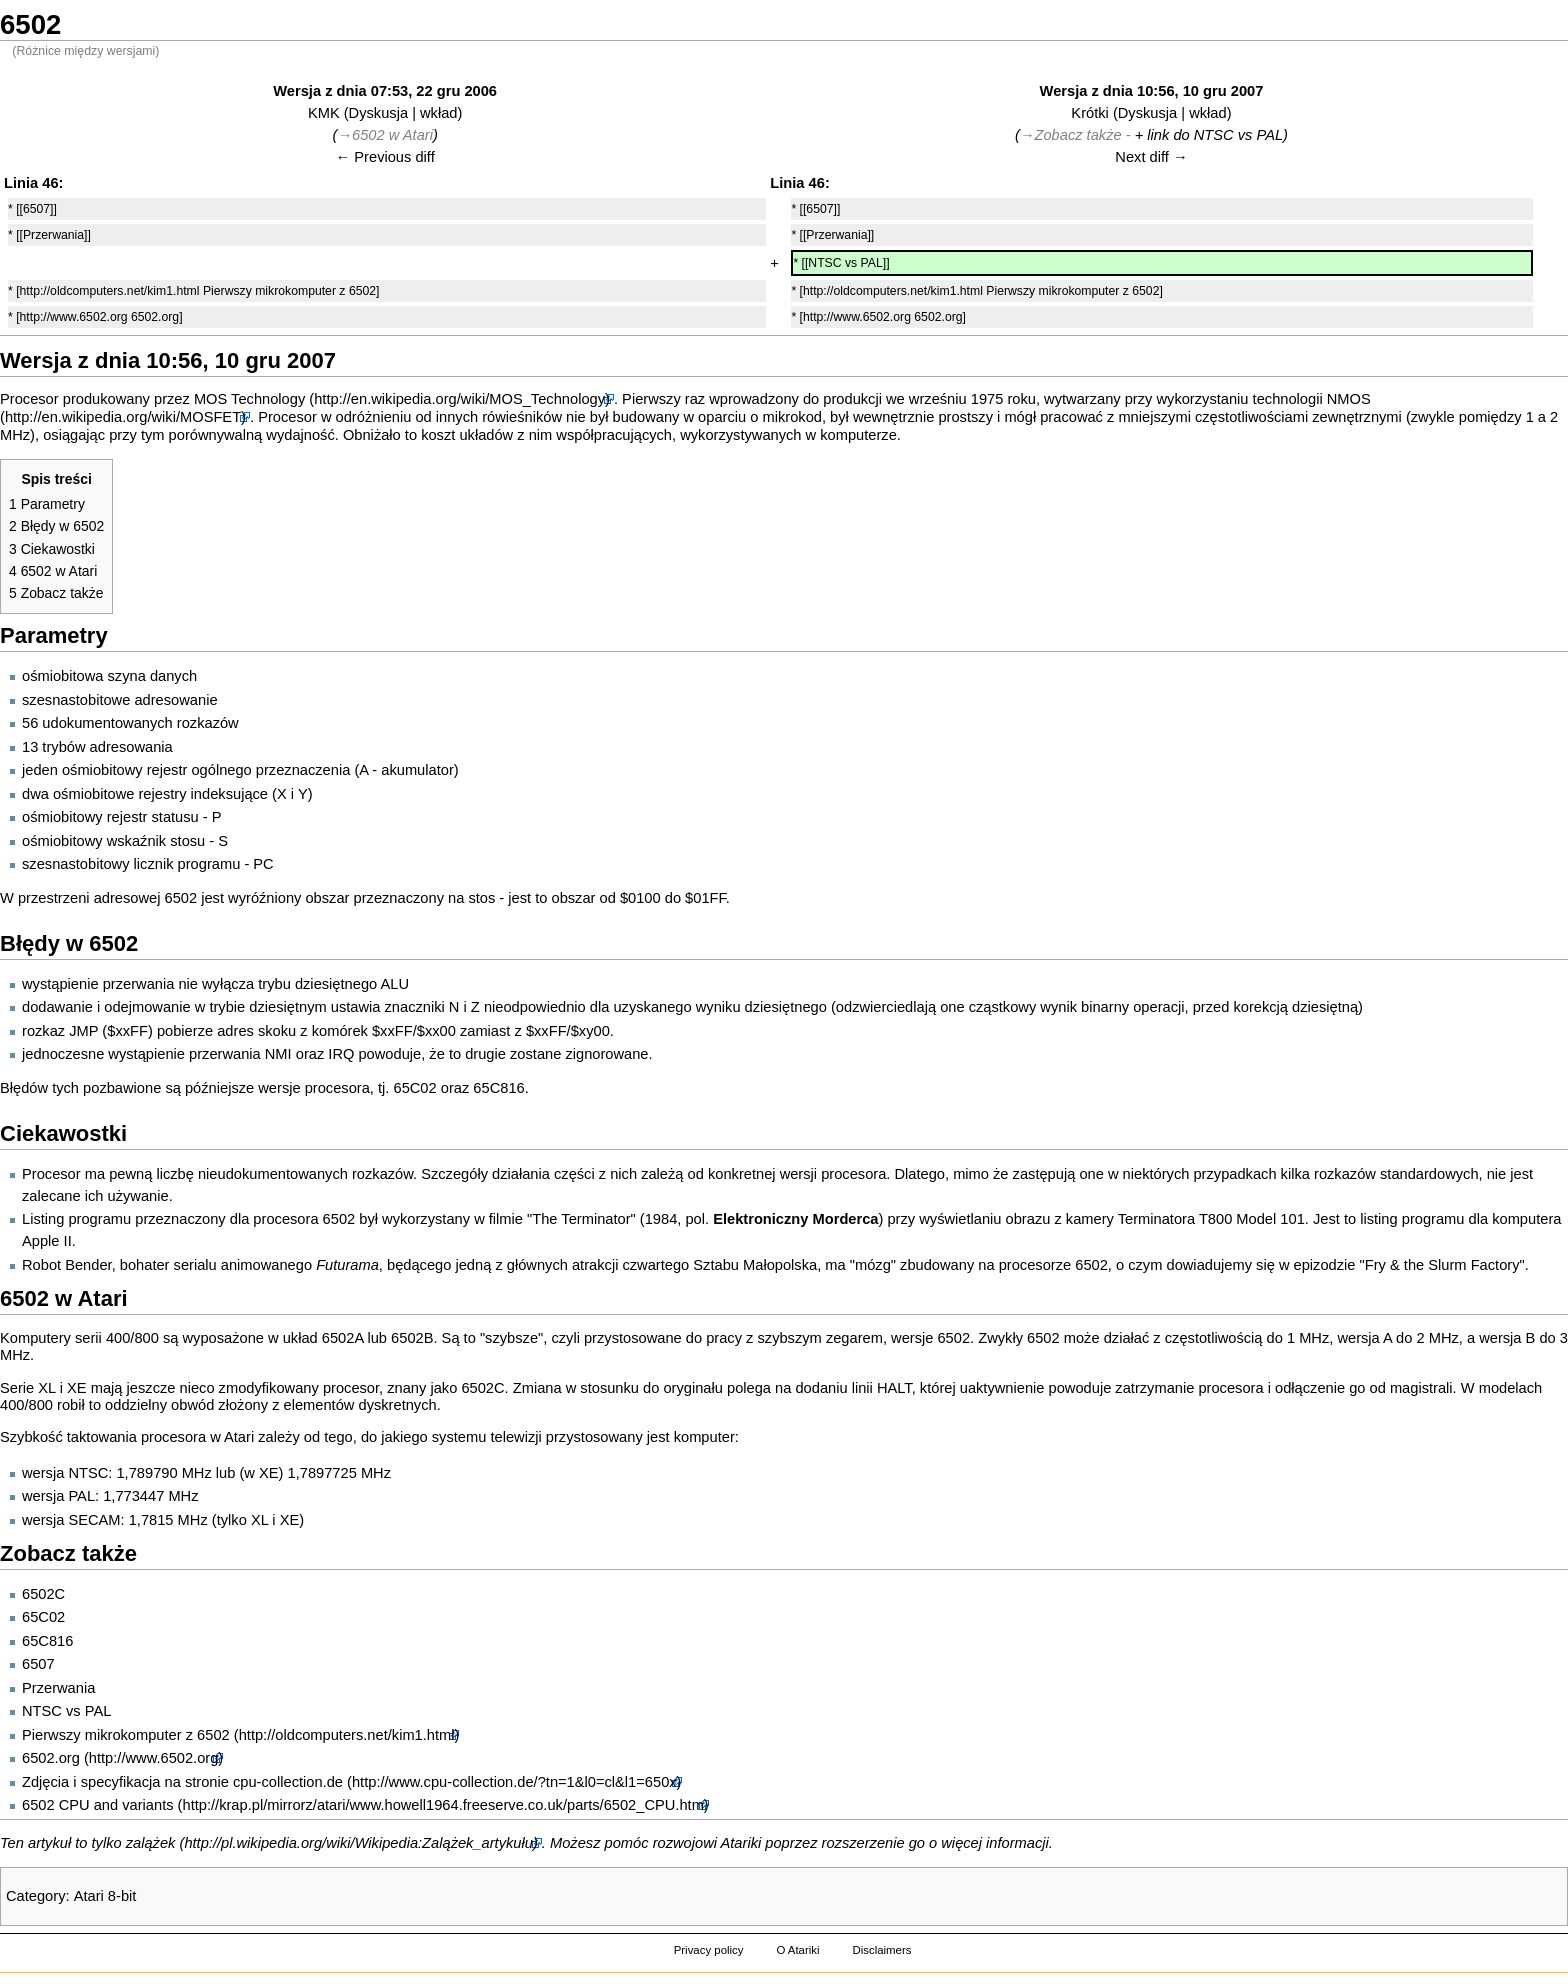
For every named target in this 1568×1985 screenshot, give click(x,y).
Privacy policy (709, 1950)
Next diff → (1151, 157)
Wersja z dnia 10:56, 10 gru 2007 (1152, 91)
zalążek (151, 1843)
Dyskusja (378, 113)
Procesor (29, 399)
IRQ (341, 1054)
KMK (324, 113)
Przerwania (58, 1688)
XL (46, 1388)
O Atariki (797, 1950)
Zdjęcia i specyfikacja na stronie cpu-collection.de (182, 1782)
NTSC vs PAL (1238, 135)
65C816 (498, 1088)
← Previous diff (385, 157)
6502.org (51, 1758)
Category (35, 1896)
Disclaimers (881, 1950)
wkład (438, 113)
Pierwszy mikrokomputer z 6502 (126, 1735)
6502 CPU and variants (98, 1805)
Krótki (1089, 113)
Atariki (741, 1843)
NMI (278, 1054)
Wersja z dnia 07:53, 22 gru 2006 (385, 91)
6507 (38, 1664)
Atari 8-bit (105, 1896)
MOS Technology (249, 399)
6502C (482, 1388)
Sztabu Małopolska (755, 1265)
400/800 (132, 1338)
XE (77, 1388)
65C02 (414, 1088)
